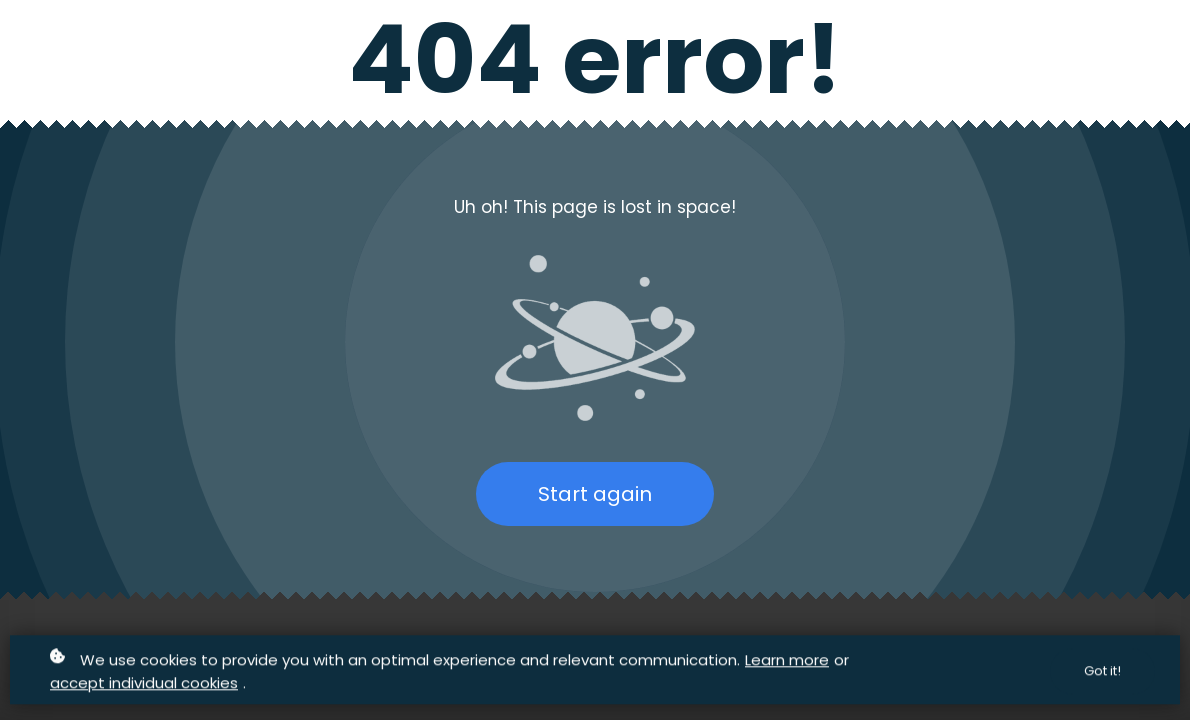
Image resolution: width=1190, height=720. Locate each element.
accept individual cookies (144, 683)
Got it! (1102, 671)
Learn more (787, 660)
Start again (595, 494)
